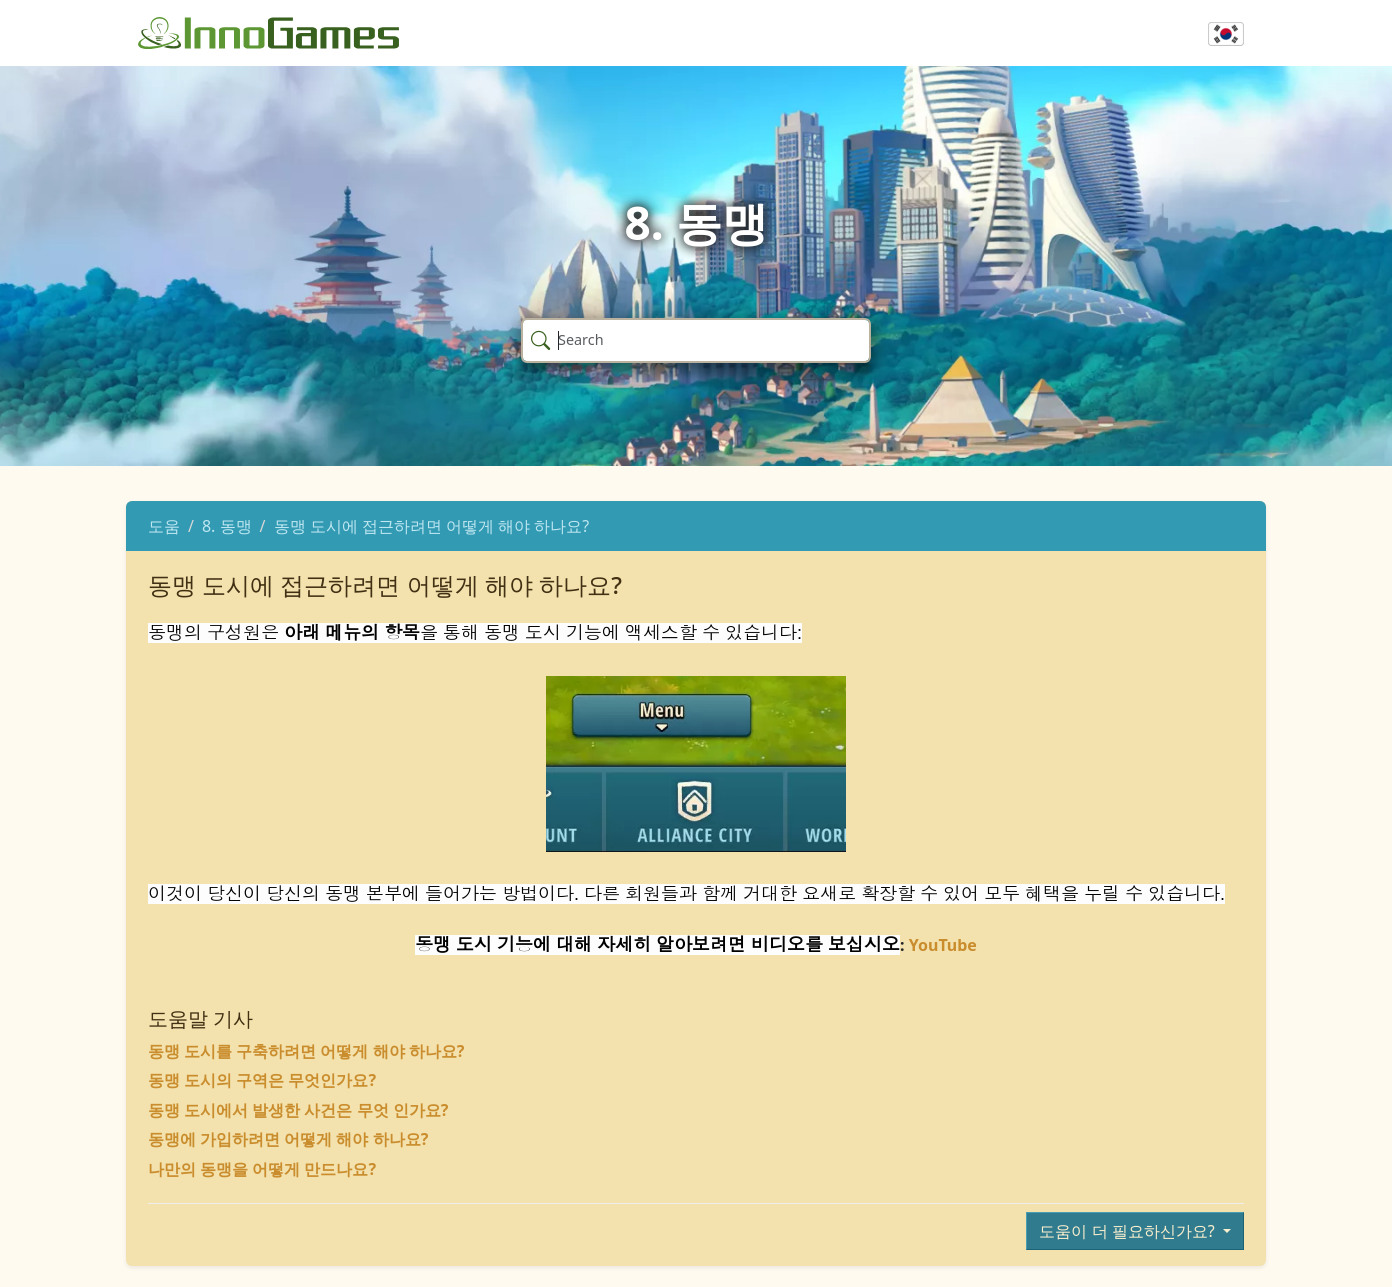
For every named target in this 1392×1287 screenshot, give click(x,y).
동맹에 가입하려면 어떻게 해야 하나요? (288, 1139)
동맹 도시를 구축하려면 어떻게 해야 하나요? (306, 1051)
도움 (164, 526)
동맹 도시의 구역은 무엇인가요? (262, 1080)
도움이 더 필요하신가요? (1128, 1231)
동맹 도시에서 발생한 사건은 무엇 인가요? (298, 1110)
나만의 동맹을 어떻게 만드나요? (262, 1169)
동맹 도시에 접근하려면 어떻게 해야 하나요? (432, 526)
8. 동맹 (227, 526)
